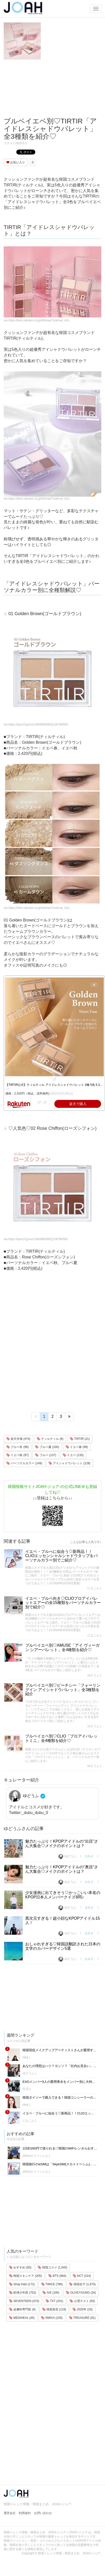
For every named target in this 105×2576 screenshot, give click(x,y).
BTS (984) (57, 2276)
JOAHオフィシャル (35, 2156)
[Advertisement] (46, 88)
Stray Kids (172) (22, 2284)
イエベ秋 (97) (17, 1455)
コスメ (8, 143)
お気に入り (15, 162)
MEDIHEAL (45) (22, 2318)
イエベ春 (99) (77, 1447)
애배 (25, 2057)
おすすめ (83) (20, 2267)
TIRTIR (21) (80, 1439)
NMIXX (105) (52, 2318)
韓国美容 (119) (54, 2309)
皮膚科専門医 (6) (22, 2309)
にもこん (93, 1588)
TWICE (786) (52, 2284)
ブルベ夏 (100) (47, 1447)
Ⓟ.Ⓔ (25, 2089)
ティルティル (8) (50, 1439)
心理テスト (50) (82, 2301)
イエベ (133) (73, 1455)
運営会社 (10, 2513)
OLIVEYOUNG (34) (81, 2292)
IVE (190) (50, 2292)
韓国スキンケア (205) (25, 2276)
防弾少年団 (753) (22, 2292)
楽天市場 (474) (18, 1439)
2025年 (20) (83, 2309)
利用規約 (25, 2513)
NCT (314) (82, 2276)
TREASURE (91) (82, 2318)
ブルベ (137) (45, 1455)
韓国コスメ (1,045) (52, 2267)
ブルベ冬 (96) (17, 1447)
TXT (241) (54, 2301)
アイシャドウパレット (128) (69, 1463)
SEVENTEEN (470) (24, 2301)
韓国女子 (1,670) (82, 2284)
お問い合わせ (43, 2513)
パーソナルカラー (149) (24, 1463)
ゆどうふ (93, 1675)
